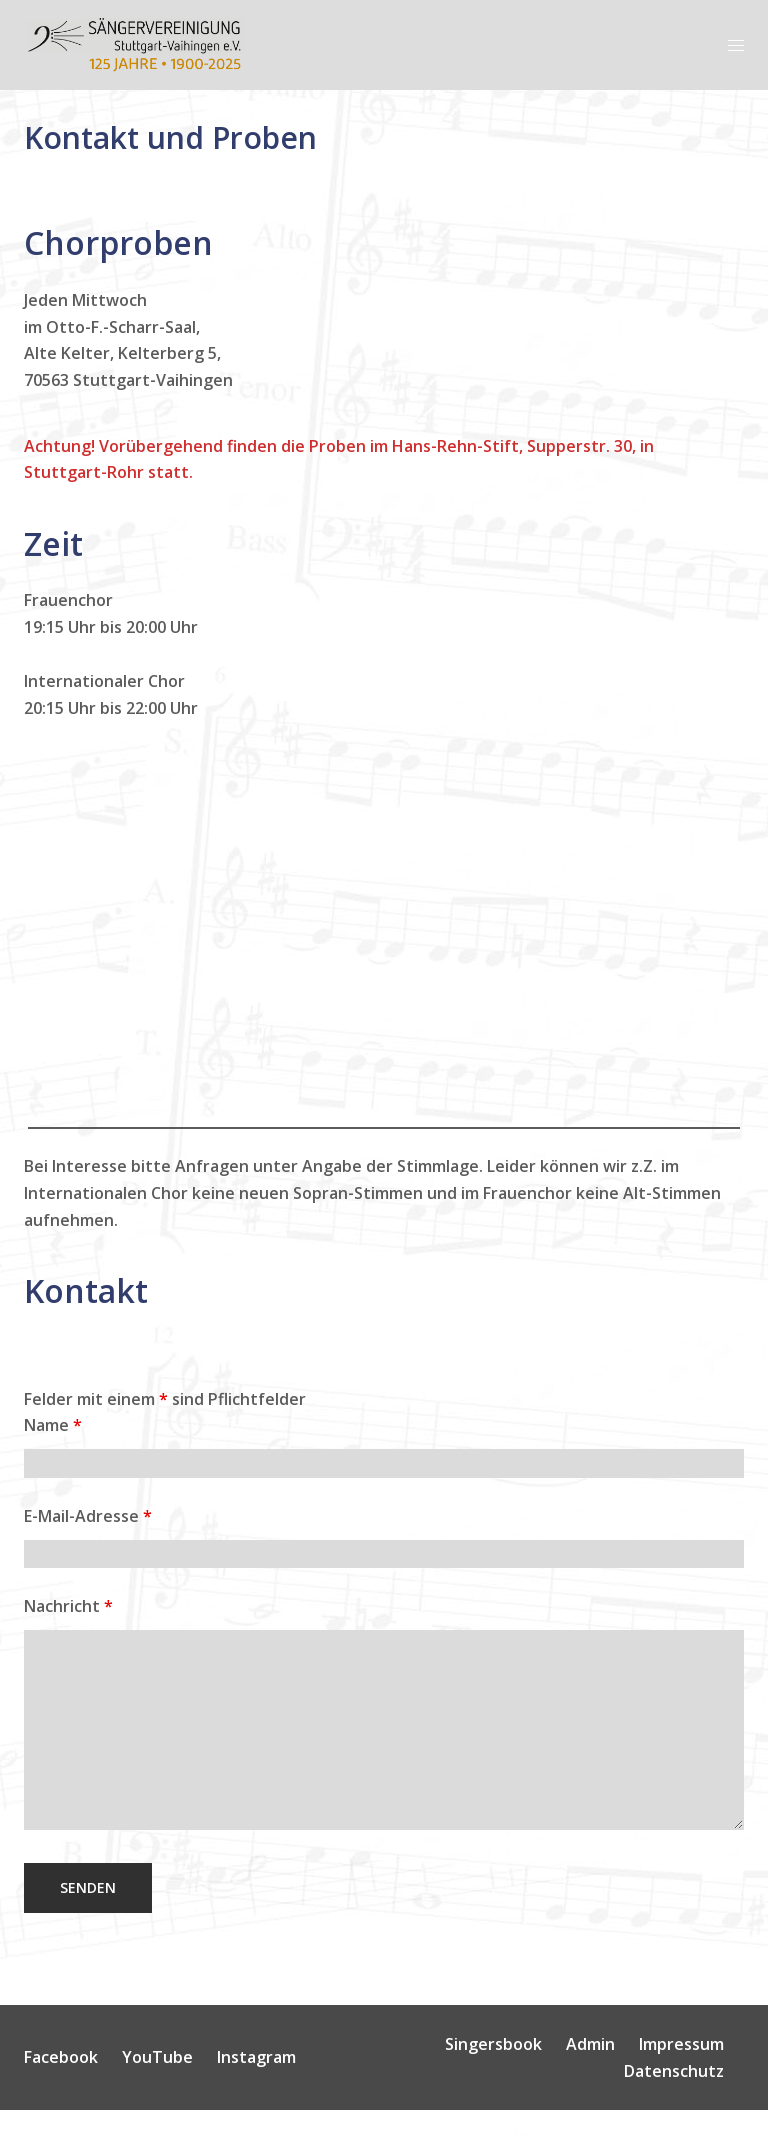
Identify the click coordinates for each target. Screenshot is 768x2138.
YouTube (157, 2057)
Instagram (256, 2057)
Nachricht (68, 1606)
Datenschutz (674, 2071)
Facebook (61, 2057)
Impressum (681, 2044)
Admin (590, 2044)
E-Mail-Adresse (88, 1516)
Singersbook (493, 2044)
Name (53, 1425)
